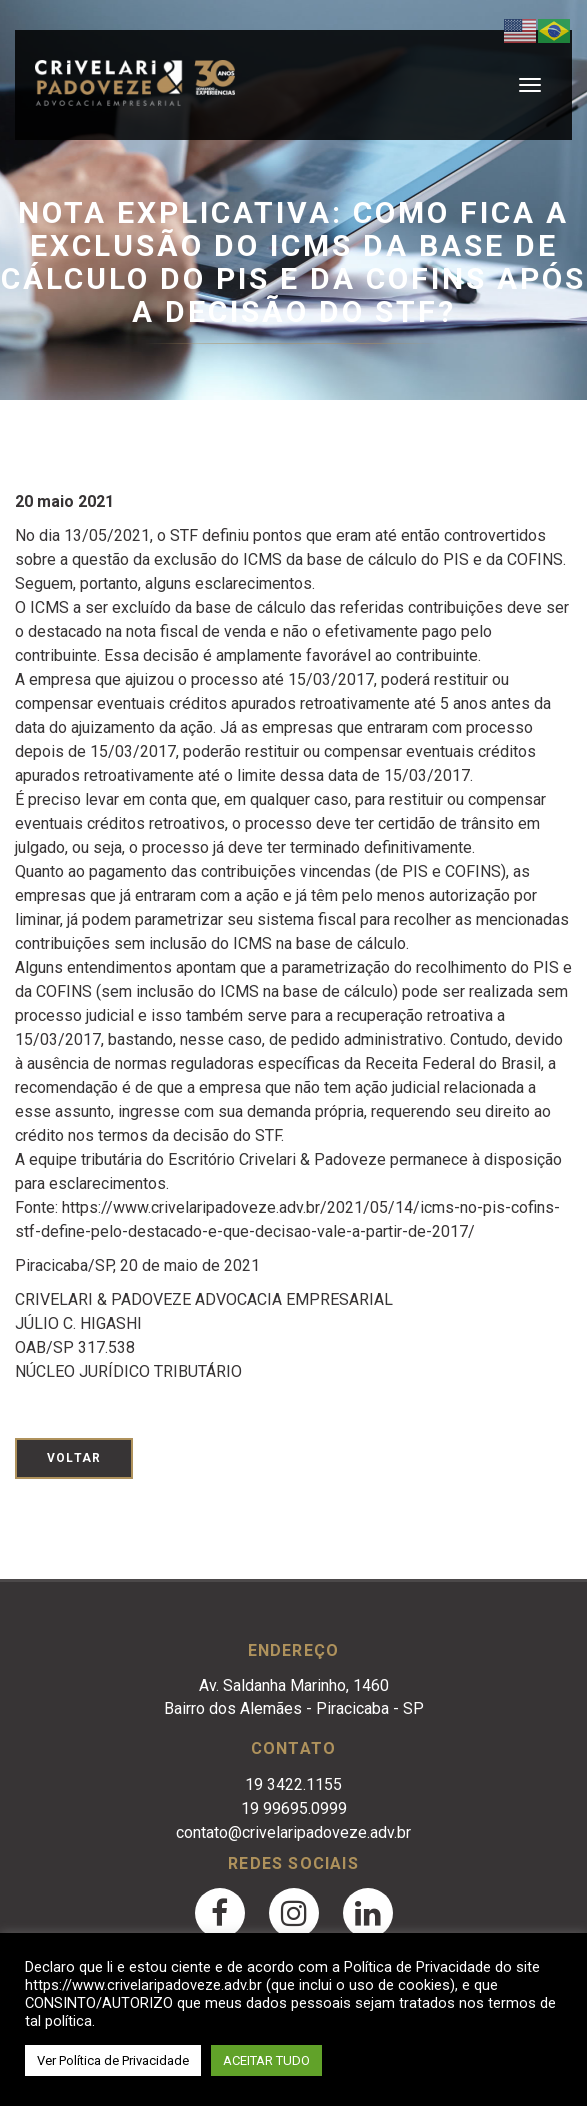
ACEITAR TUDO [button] (266, 2060)
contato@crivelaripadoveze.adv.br (293, 1832)
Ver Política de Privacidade (113, 2060)
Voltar (74, 1458)
